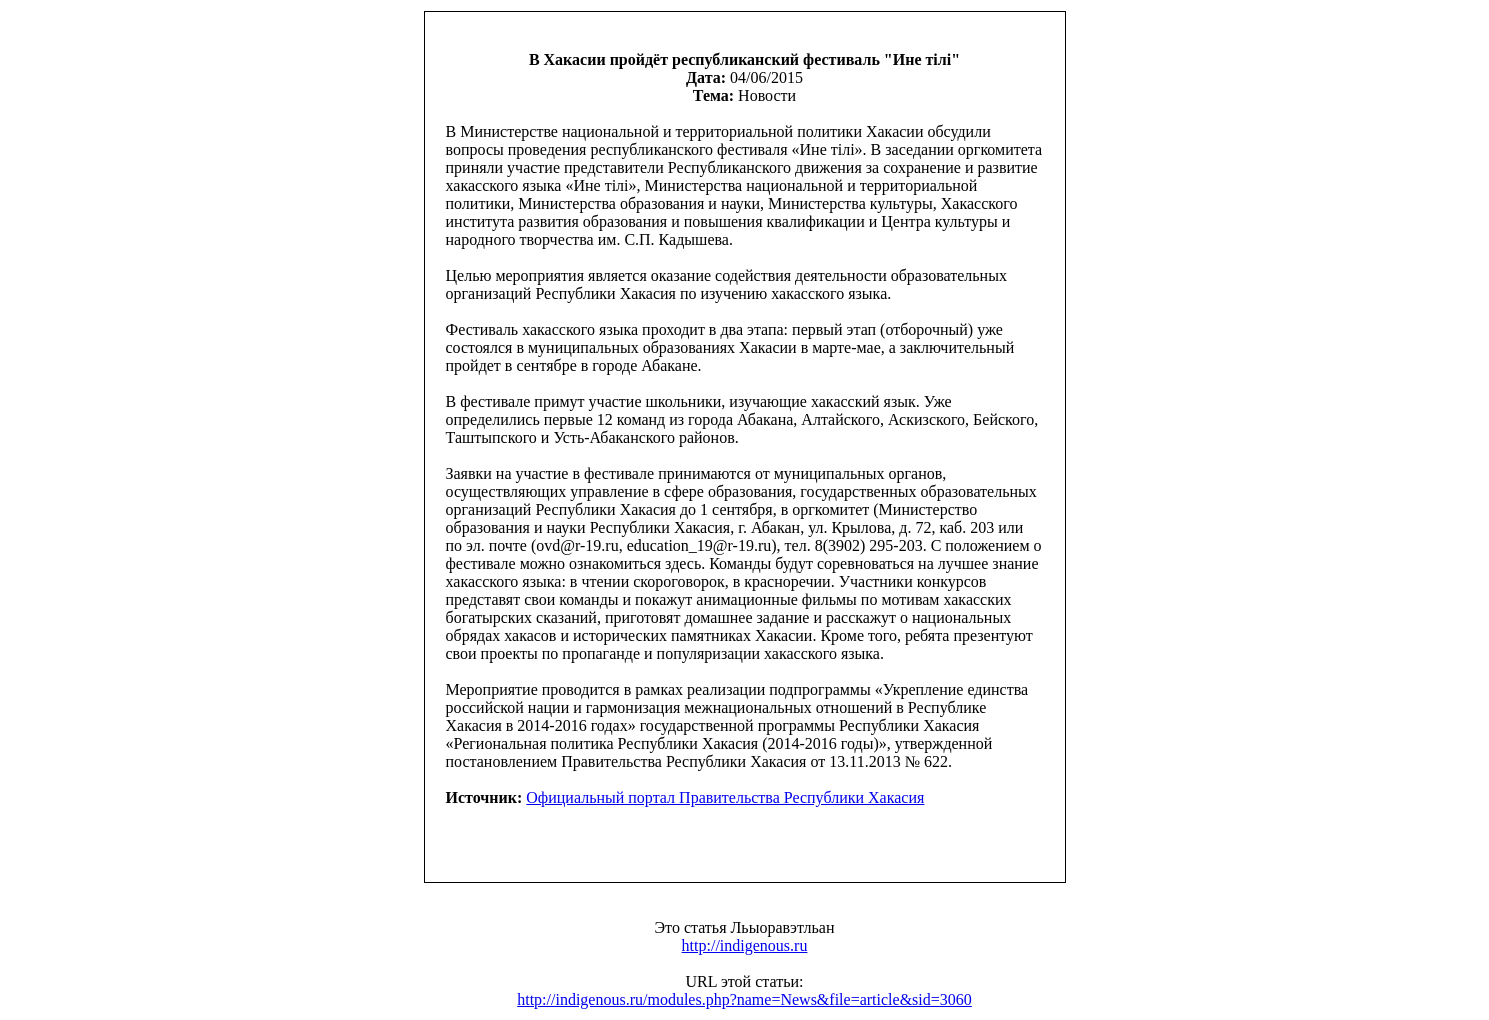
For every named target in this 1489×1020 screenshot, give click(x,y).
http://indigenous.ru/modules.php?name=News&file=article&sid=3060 (744, 999)
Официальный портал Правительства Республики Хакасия (725, 797)
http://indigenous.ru (745, 945)
